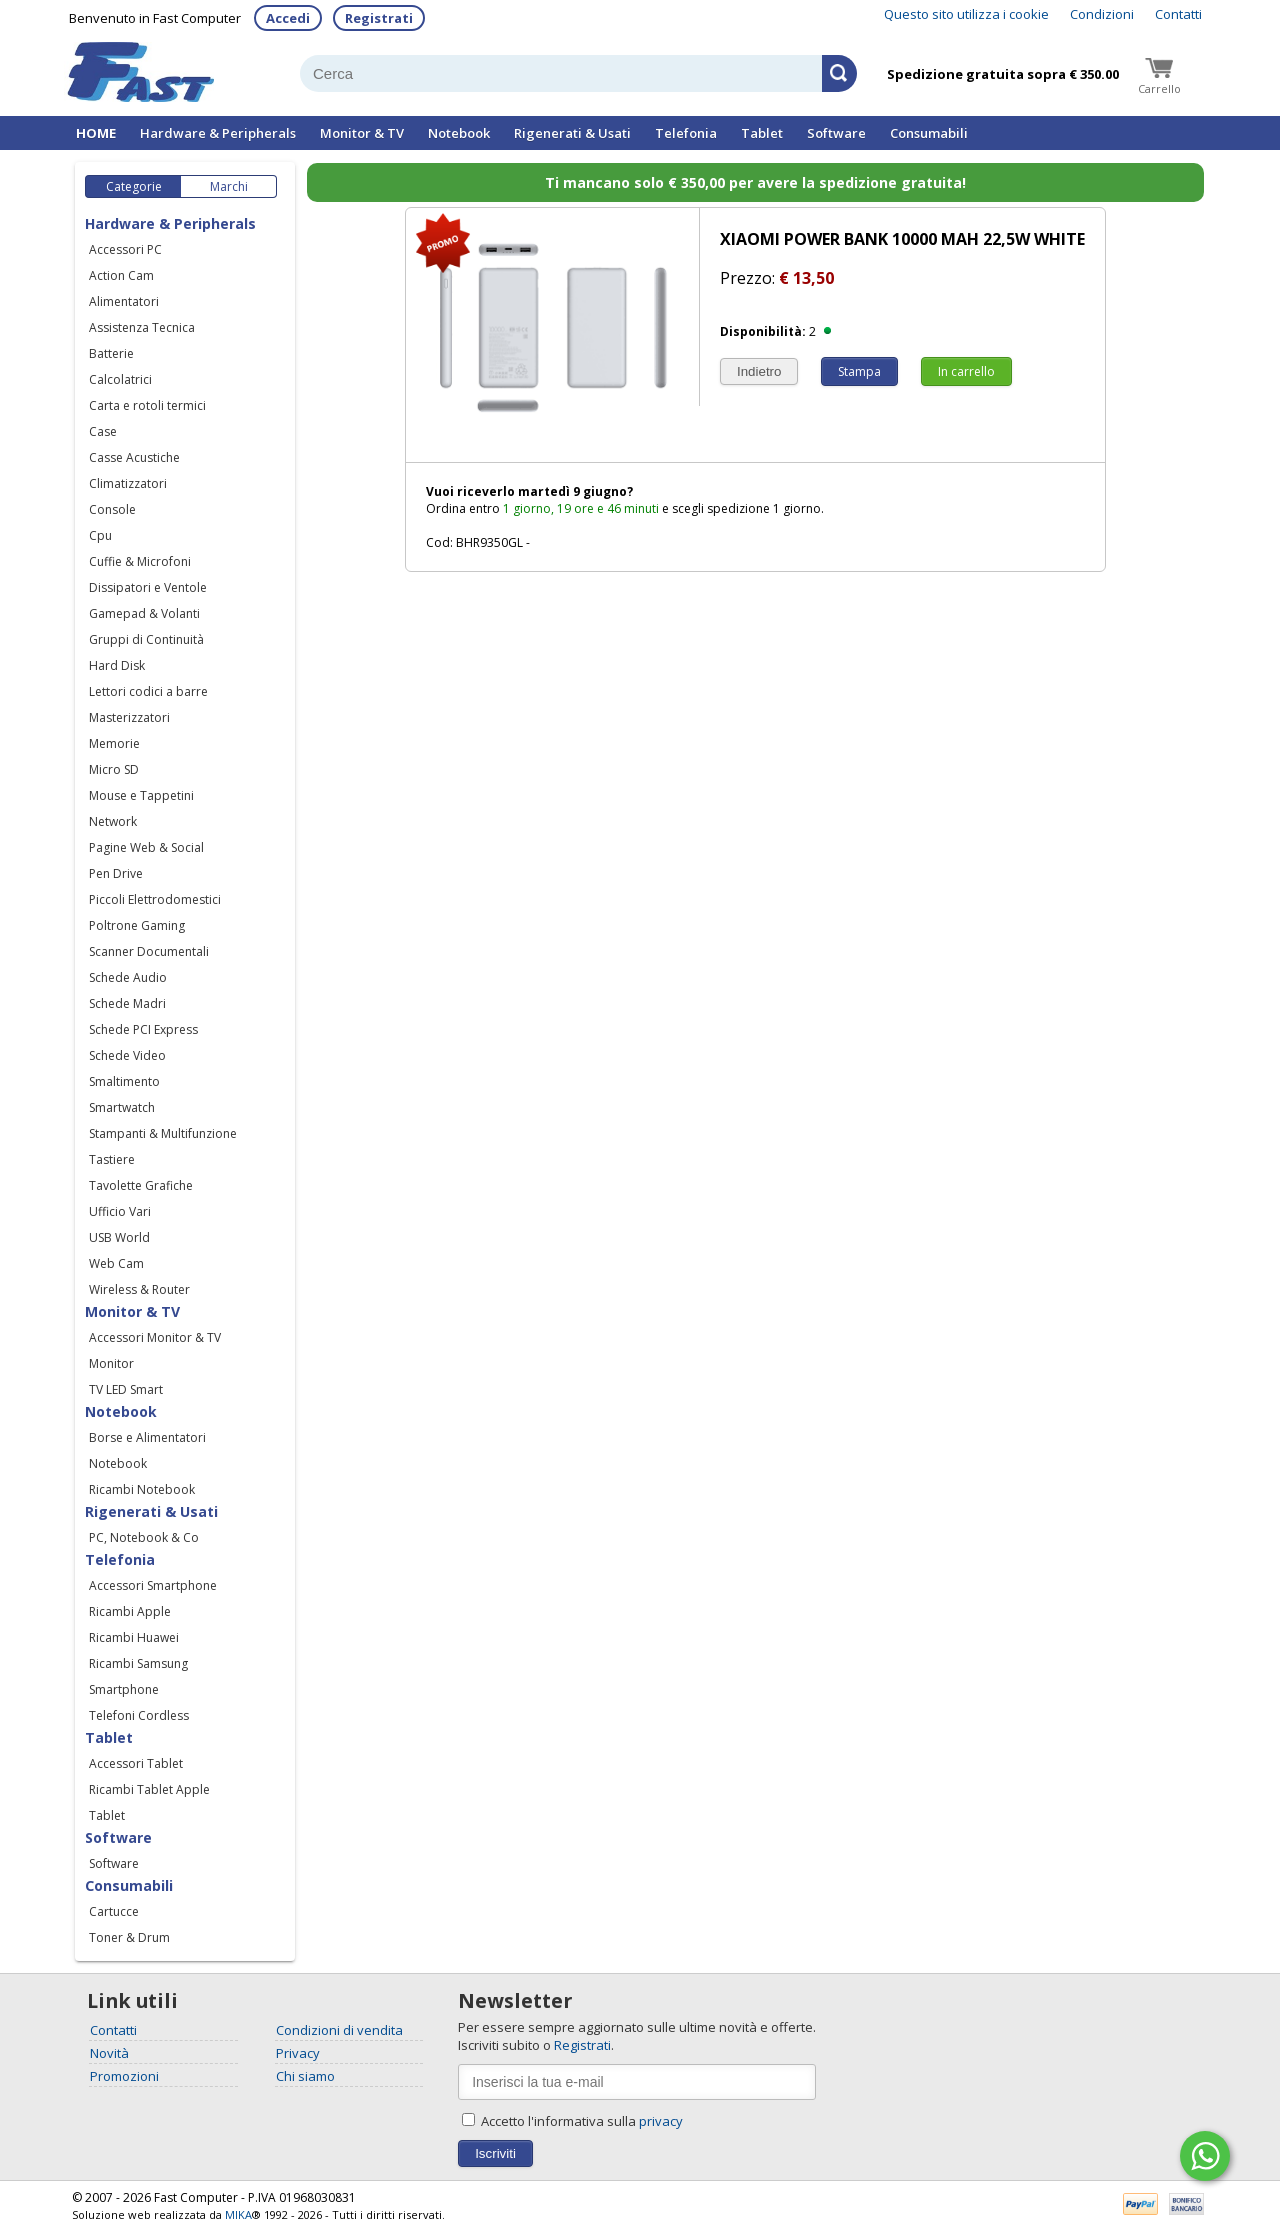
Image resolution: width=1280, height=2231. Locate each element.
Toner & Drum (129, 1937)
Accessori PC (125, 249)
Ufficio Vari (120, 1211)
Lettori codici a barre (148, 691)
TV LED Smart (126, 1389)
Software (836, 133)
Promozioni (124, 2076)
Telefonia (686, 133)
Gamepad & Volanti (144, 613)
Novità (109, 2053)
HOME (96, 133)
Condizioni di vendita (339, 2030)
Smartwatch (122, 1107)
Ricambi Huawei (134, 1637)
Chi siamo (305, 2076)
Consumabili (929, 133)
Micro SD (114, 769)
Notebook (459, 133)
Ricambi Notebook (142, 1489)
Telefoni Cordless (139, 1715)
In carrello (966, 371)
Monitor (111, 1363)
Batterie (111, 353)
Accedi (288, 18)
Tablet (762, 133)
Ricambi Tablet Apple (149, 1789)
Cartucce (114, 1911)
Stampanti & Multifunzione (163, 1133)
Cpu (100, 535)
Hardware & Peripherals (218, 133)
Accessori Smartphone (153, 1585)
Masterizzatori (129, 717)
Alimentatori (124, 301)
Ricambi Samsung (138, 1663)
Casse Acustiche (134, 457)
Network (113, 821)
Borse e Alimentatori (147, 1437)
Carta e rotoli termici (147, 405)
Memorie (114, 743)
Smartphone (124, 1689)
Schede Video (127, 1055)
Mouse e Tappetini (141, 795)
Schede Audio (128, 977)
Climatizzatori (128, 483)
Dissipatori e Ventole (148, 587)
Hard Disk (117, 665)
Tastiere (112, 1159)
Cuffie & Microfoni (140, 561)
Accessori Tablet (136, 1763)
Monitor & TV (362, 133)
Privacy (298, 2053)
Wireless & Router (139, 1289)
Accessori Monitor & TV (155, 1337)
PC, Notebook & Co (144, 1537)
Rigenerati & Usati (572, 133)
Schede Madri (127, 1003)
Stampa (859, 371)
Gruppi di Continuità (146, 639)
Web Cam (116, 1263)
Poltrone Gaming (137, 925)
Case (103, 431)
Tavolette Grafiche (141, 1185)
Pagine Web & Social (146, 847)
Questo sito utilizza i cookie (966, 14)
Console (112, 509)
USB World (119, 1237)
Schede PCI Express (143, 1029)
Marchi (229, 186)
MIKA (238, 2214)
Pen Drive (116, 873)
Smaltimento (124, 1081)
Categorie (134, 186)
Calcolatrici (120, 379)
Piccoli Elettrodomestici (155, 899)
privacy (661, 2121)
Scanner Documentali (149, 951)
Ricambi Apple (130, 1611)
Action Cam (121, 275)
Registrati (379, 18)
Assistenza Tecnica (142, 327)
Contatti (1178, 14)
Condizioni (1102, 14)
